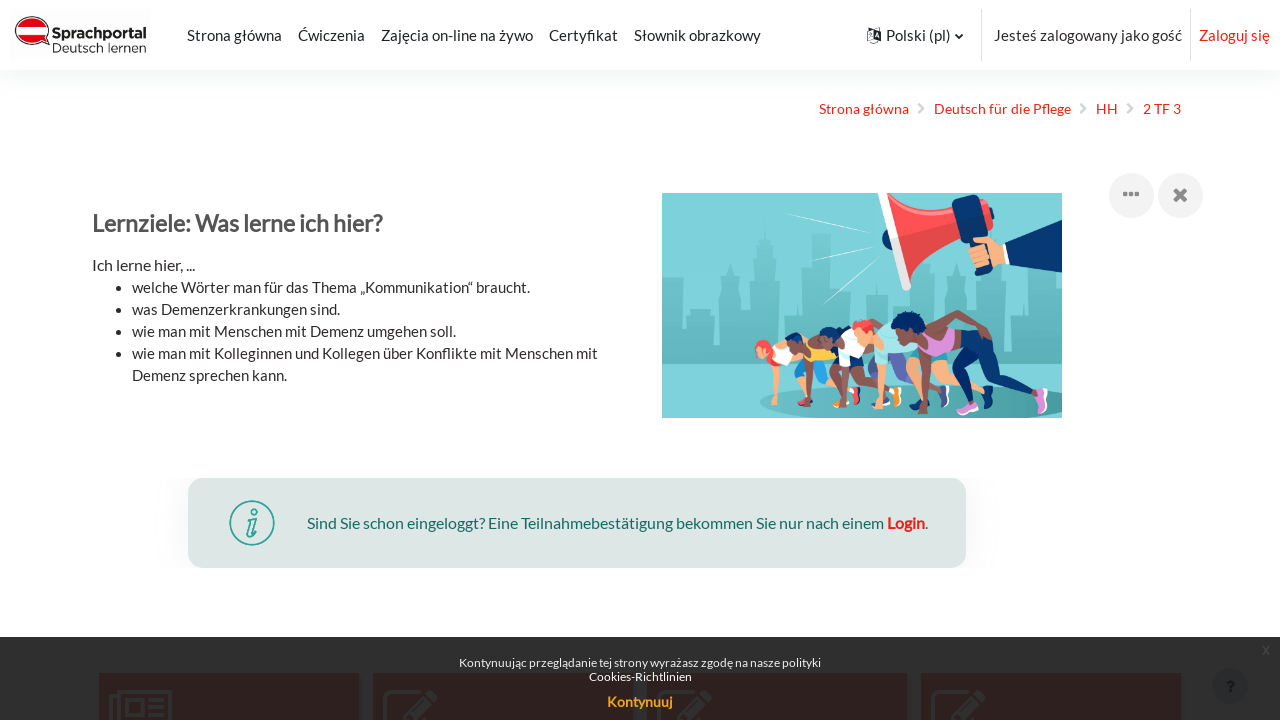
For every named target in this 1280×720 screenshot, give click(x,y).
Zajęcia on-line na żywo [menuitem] (457, 35)
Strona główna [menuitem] (234, 35)
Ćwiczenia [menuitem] (331, 35)
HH (1094, 109)
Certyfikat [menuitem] (583, 35)
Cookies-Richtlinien (640, 676)
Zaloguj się (1234, 35)
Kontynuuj (640, 701)
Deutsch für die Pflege (985, 109)
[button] (915, 35)
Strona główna (840, 109)
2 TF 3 (1150, 109)
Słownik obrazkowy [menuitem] (697, 35)
